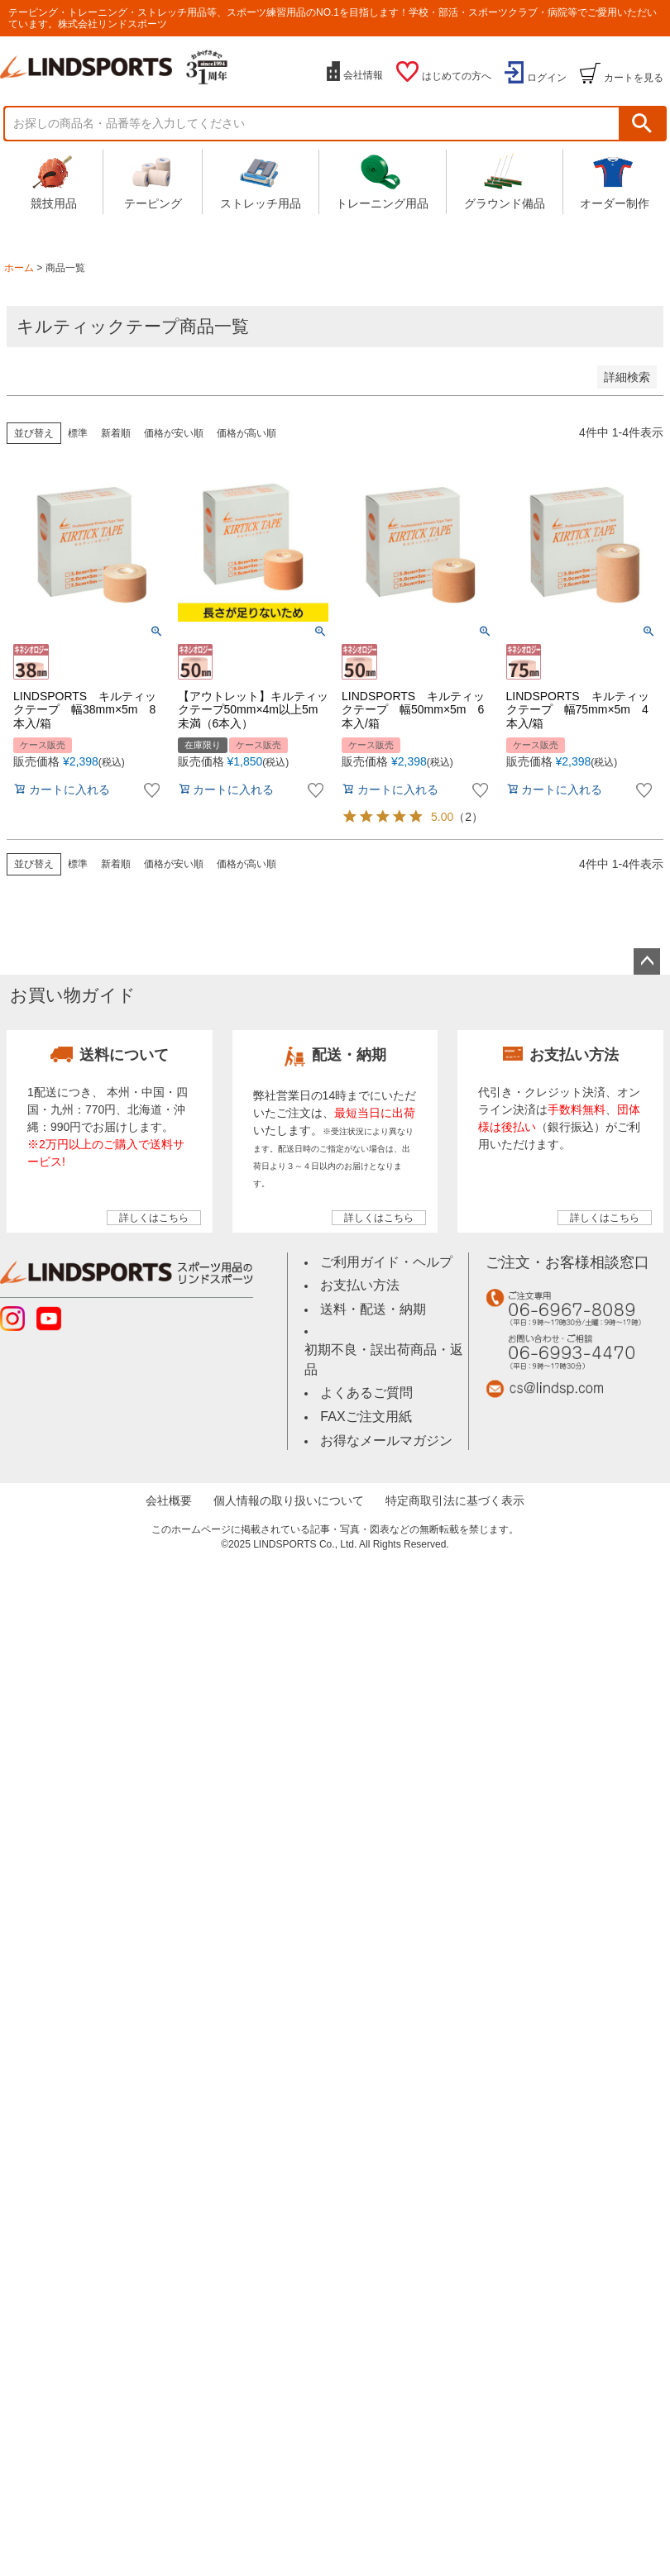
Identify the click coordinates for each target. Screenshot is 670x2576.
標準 (78, 433)
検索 (642, 123)
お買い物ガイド (73, 994)
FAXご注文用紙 (365, 1393)
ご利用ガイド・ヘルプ (382, 1261)
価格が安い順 (173, 433)
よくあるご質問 (363, 1369)
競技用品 (54, 181)
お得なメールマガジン (382, 1416)
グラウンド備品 (504, 181)
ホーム (19, 268)
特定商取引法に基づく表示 (448, 1475)
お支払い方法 (357, 1283)
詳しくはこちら (154, 1218)
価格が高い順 (246, 433)
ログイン (547, 77)
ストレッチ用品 (260, 181)
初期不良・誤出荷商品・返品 (385, 1346)
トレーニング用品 (382, 181)
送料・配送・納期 (369, 1306)
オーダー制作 (614, 181)
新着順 (116, 433)
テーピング (153, 181)
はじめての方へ (456, 76)
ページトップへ (647, 961)
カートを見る (633, 77)
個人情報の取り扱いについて (292, 1475)
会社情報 (363, 75)
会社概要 (179, 1475)
